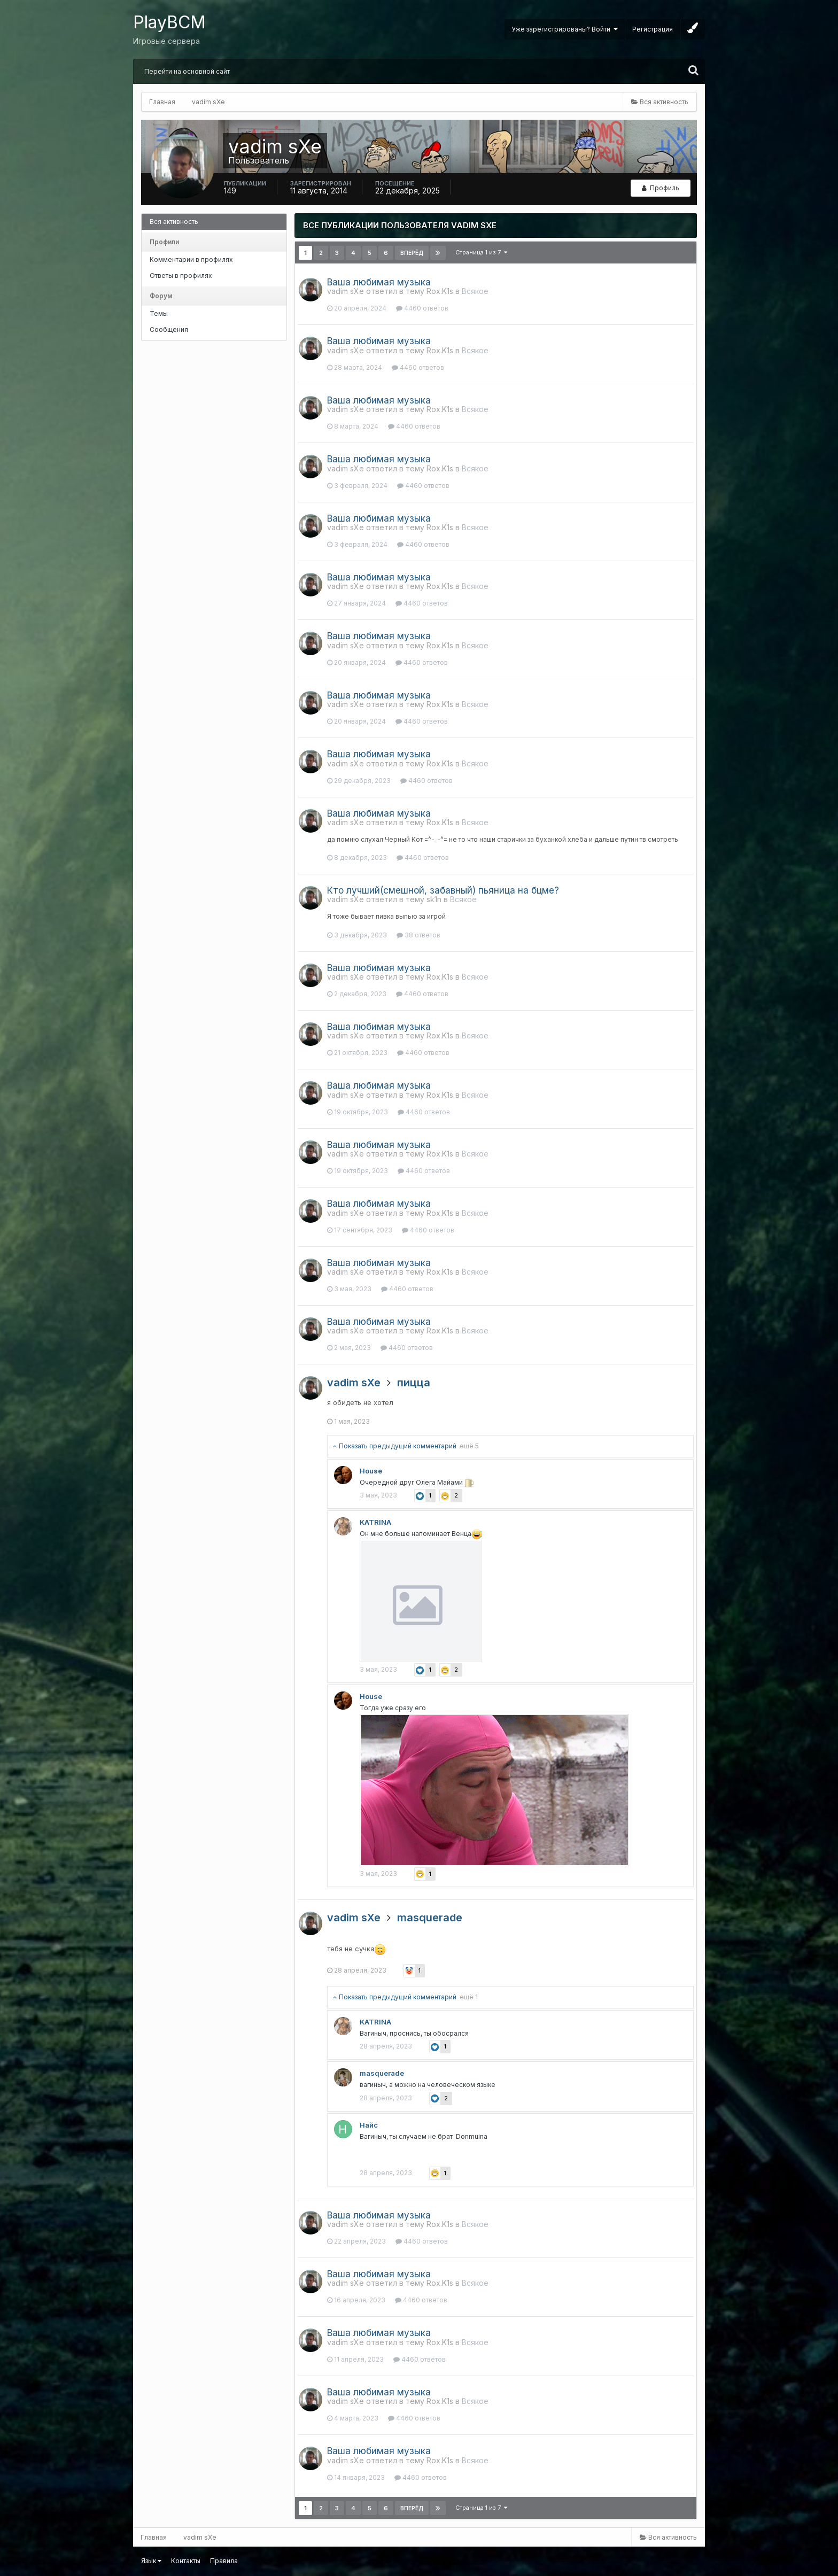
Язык (151, 2561)
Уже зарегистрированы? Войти (564, 29)
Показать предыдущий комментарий (406, 1446)
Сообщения (169, 329)
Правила (224, 2561)
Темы (159, 313)
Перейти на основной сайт (187, 71)
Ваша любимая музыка (379, 282)
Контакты (185, 2561)
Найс (369, 2125)
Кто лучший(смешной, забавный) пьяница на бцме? (443, 890)
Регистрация (652, 29)
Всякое (475, 291)
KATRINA (375, 1522)
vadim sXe (354, 1382)
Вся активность (174, 222)
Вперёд (411, 253)
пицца (413, 1382)
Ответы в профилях (181, 275)
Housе (371, 1471)
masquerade (429, 1917)
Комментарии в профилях (191, 259)
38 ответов (418, 935)
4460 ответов (422, 308)
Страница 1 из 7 (481, 252)
